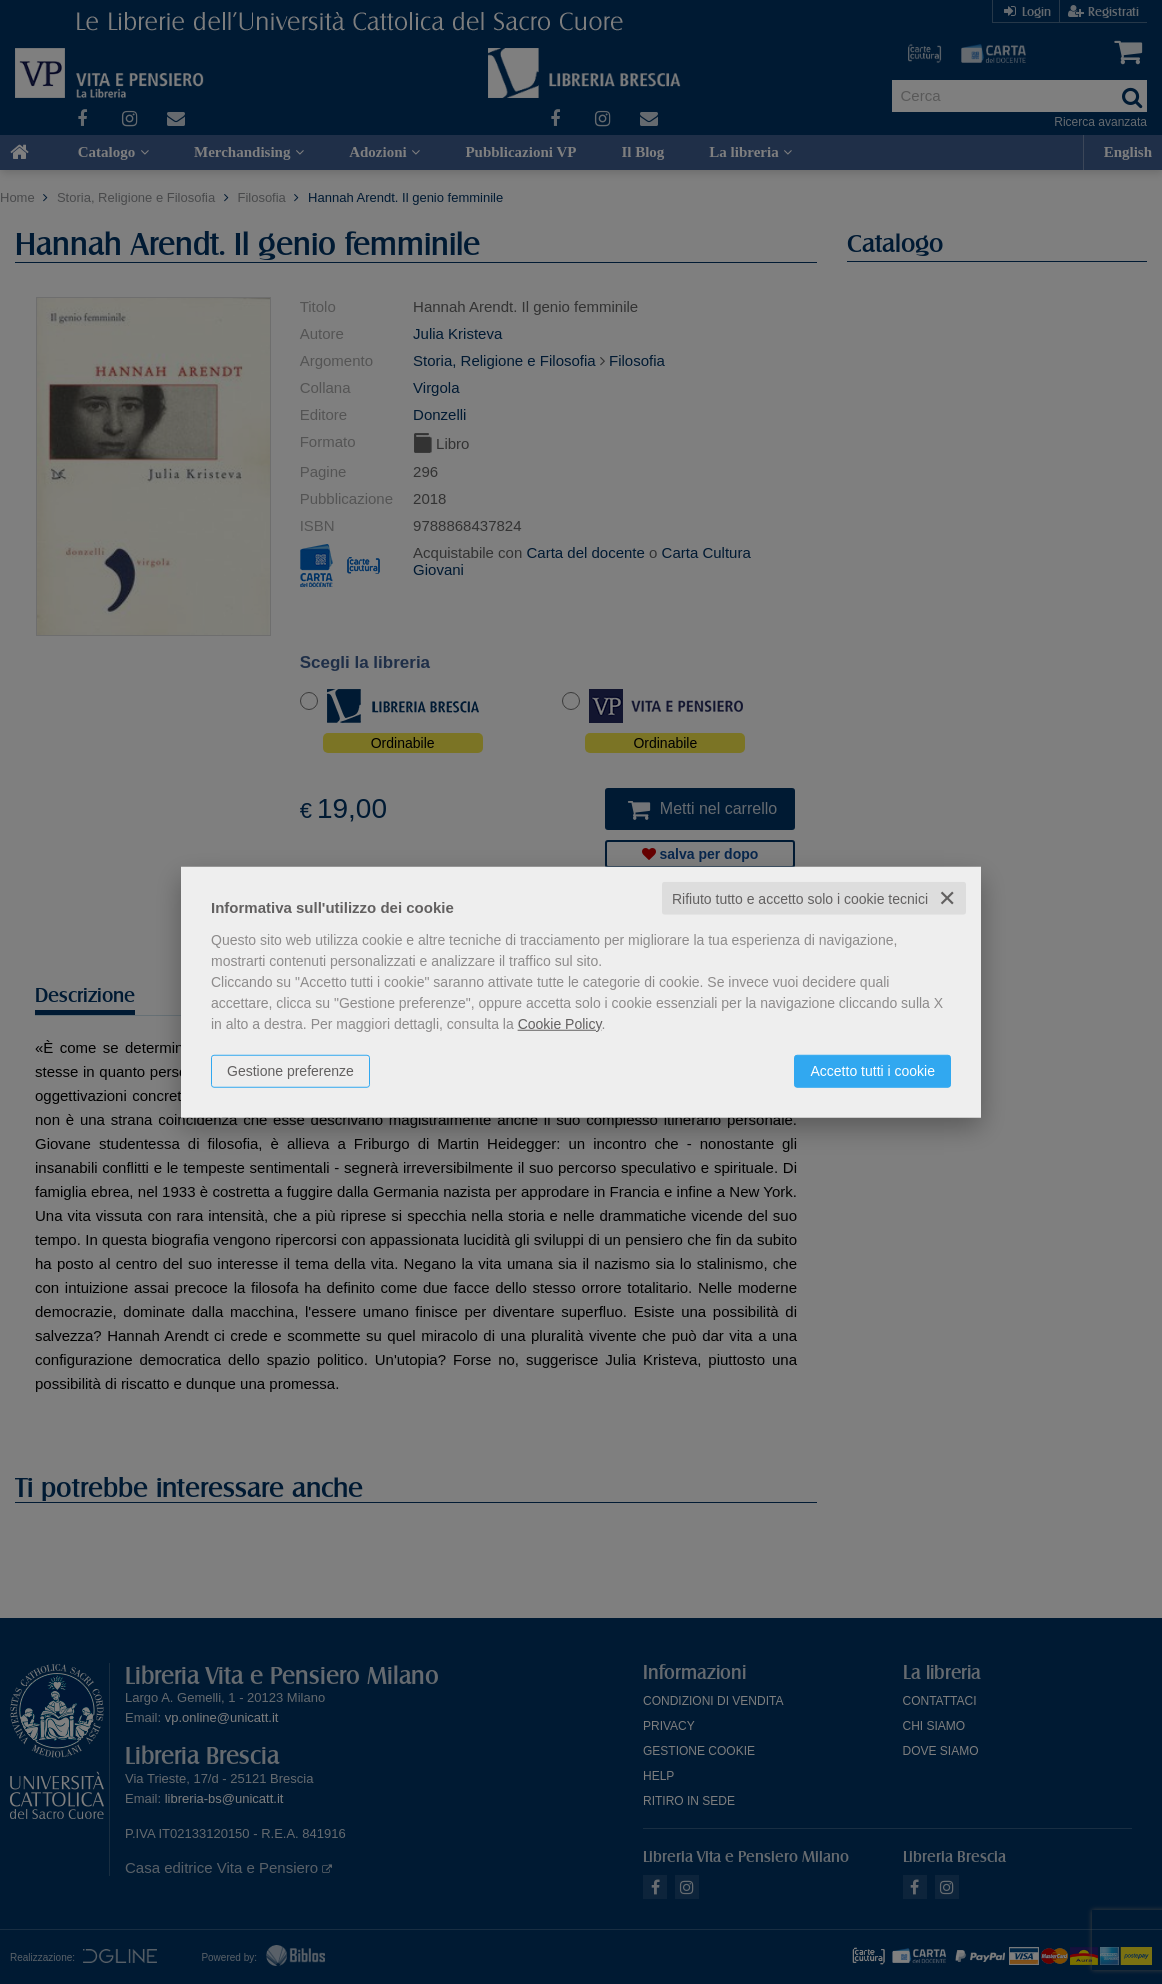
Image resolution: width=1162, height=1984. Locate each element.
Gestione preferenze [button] (290, 1070)
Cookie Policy (560, 1023)
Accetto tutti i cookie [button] (872, 1070)
